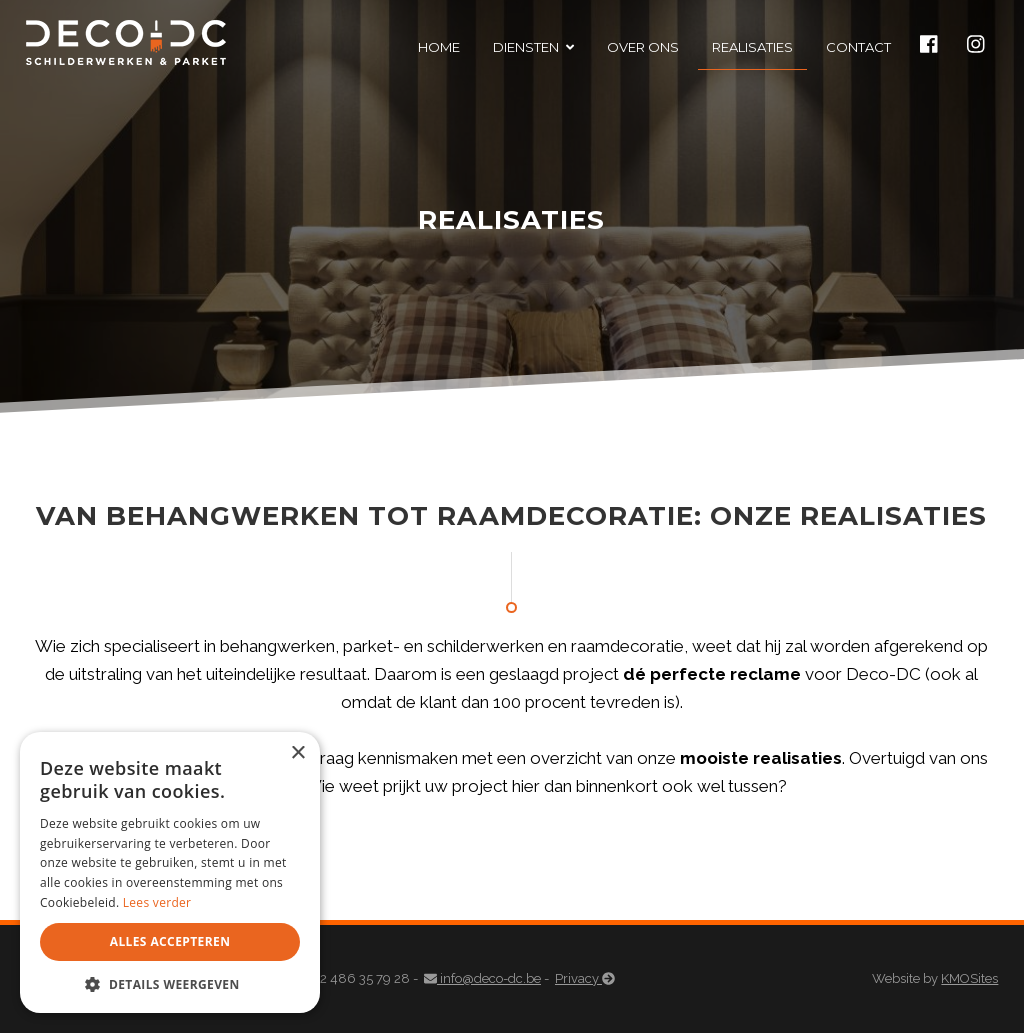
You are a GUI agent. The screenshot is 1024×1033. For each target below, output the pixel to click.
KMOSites (969, 978)
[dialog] (170, 872)
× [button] (297, 753)
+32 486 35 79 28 (352, 978)
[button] (170, 983)
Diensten (526, 47)
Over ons (643, 47)
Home (439, 47)
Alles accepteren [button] (170, 941)
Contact (858, 47)
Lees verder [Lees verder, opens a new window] (157, 902)
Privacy (585, 978)
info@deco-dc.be (482, 978)
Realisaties (752, 47)
